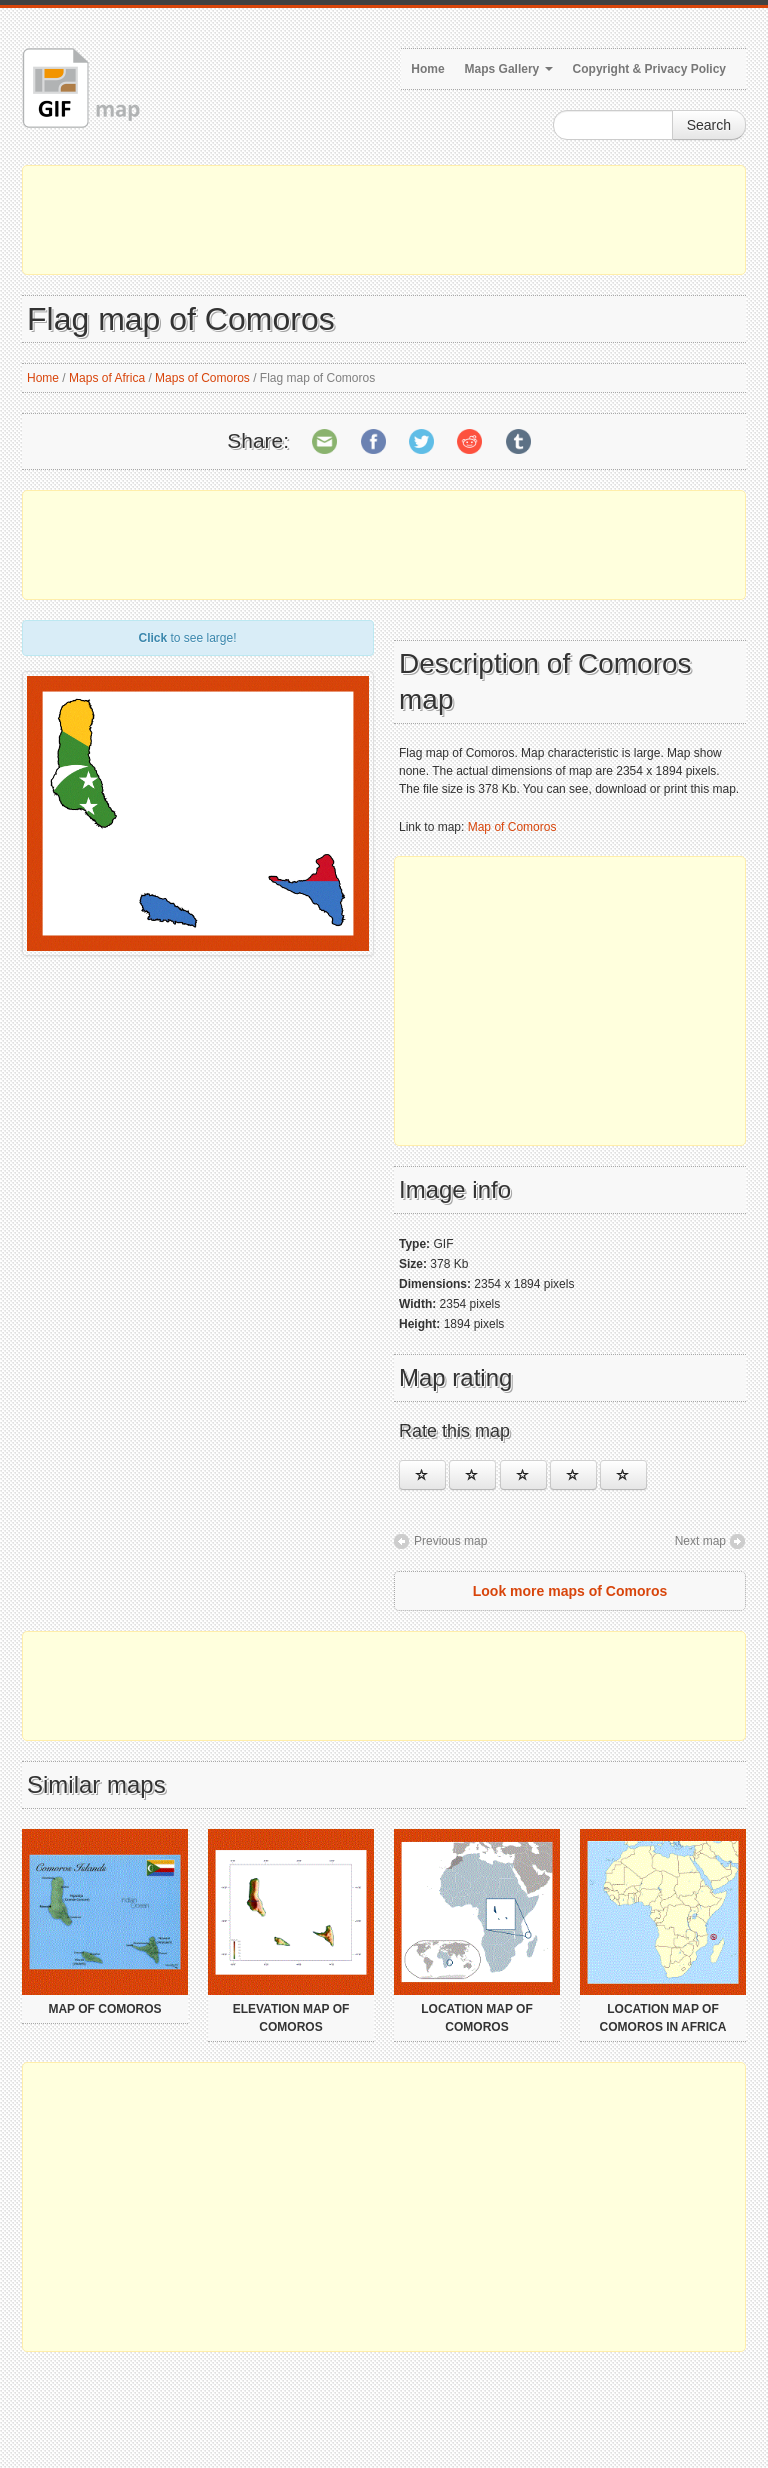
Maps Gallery (509, 69)
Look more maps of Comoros (570, 1591)
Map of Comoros (512, 827)
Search (709, 125)
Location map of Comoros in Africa (663, 2018)
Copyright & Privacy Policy (649, 69)
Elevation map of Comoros (291, 2018)
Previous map (450, 1541)
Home (427, 69)
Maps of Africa (107, 378)
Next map (700, 1541)
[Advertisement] (384, 220)
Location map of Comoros (477, 2018)
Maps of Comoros (202, 378)
